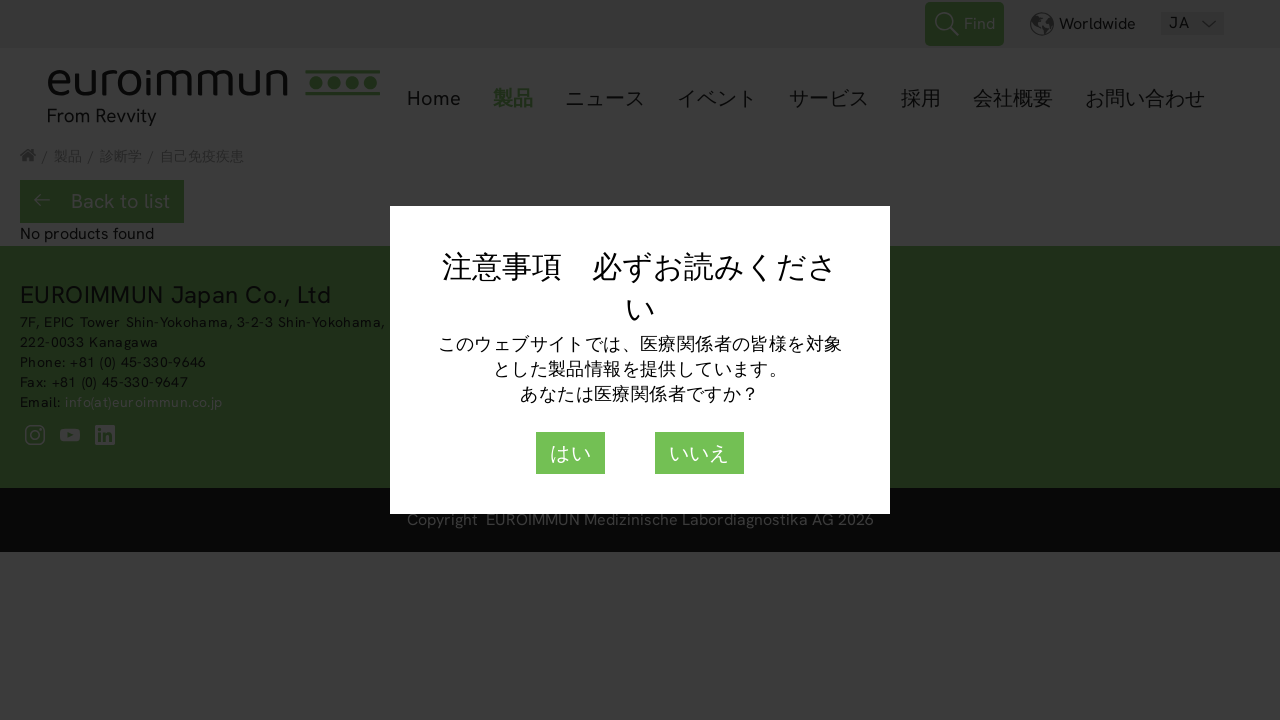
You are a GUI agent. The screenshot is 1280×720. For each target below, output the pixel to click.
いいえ (699, 453)
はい (570, 453)
